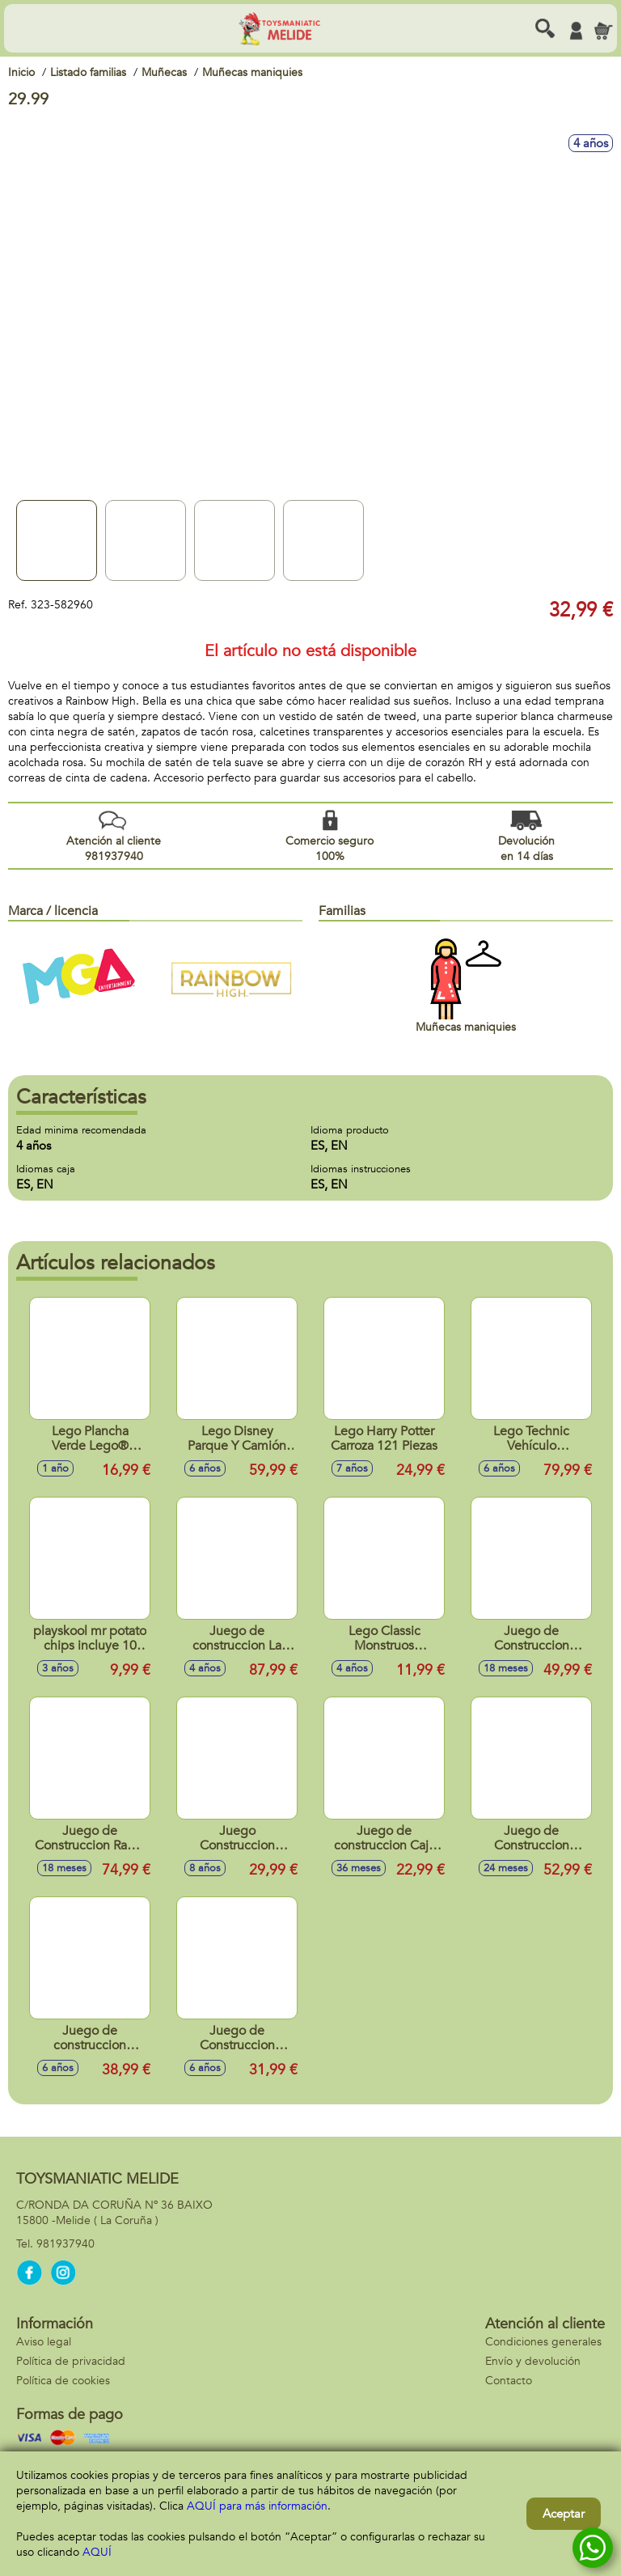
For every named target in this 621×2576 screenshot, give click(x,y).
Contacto (508, 2380)
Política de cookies (63, 2380)
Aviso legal (43, 2341)
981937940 (65, 2244)
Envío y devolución (533, 2361)
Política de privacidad (70, 2361)
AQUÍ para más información (257, 2506)
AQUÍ (97, 2552)
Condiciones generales (543, 2341)
